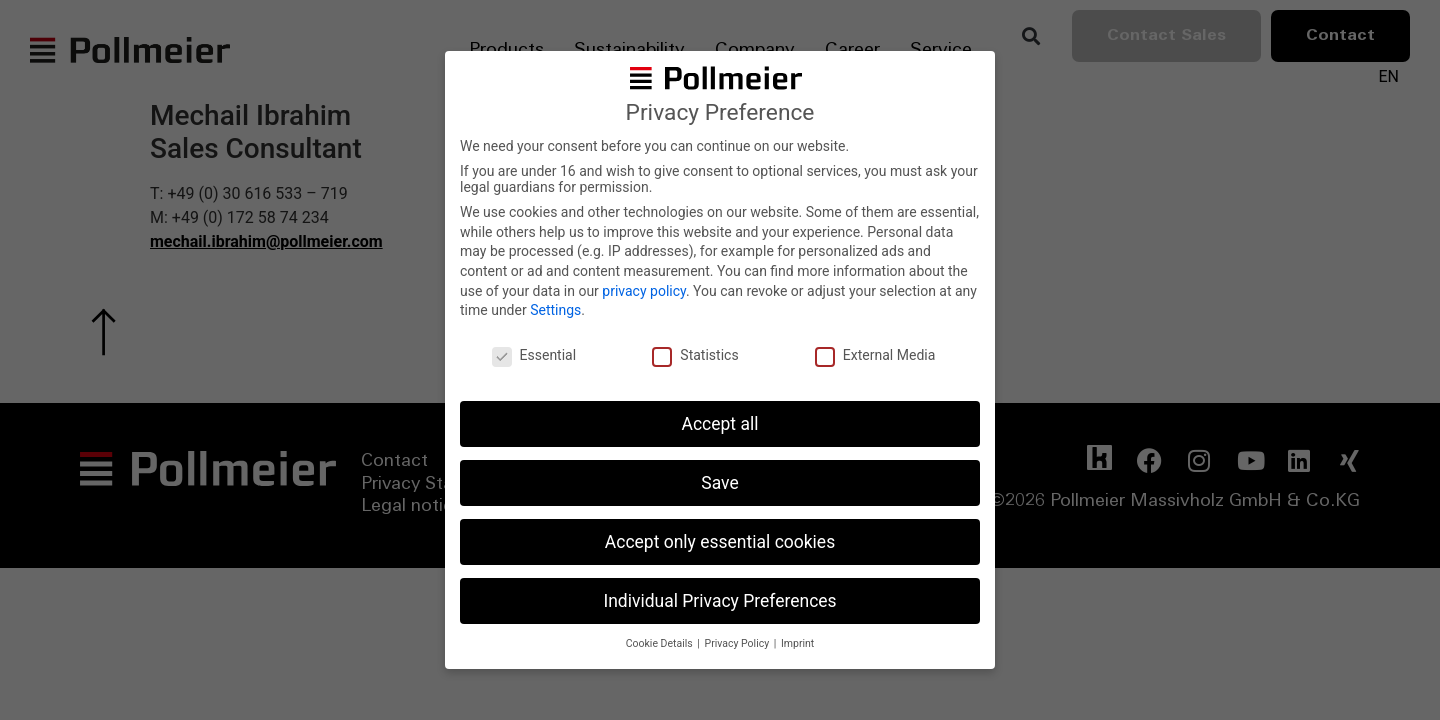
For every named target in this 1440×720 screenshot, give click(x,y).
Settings (555, 310)
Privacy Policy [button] (738, 643)
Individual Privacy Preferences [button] (719, 601)
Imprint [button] (797, 643)
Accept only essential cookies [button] (720, 542)
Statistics (695, 355)
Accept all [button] (720, 424)
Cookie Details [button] (661, 643)
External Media (875, 355)
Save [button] (719, 483)
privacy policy (644, 291)
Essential (534, 355)
